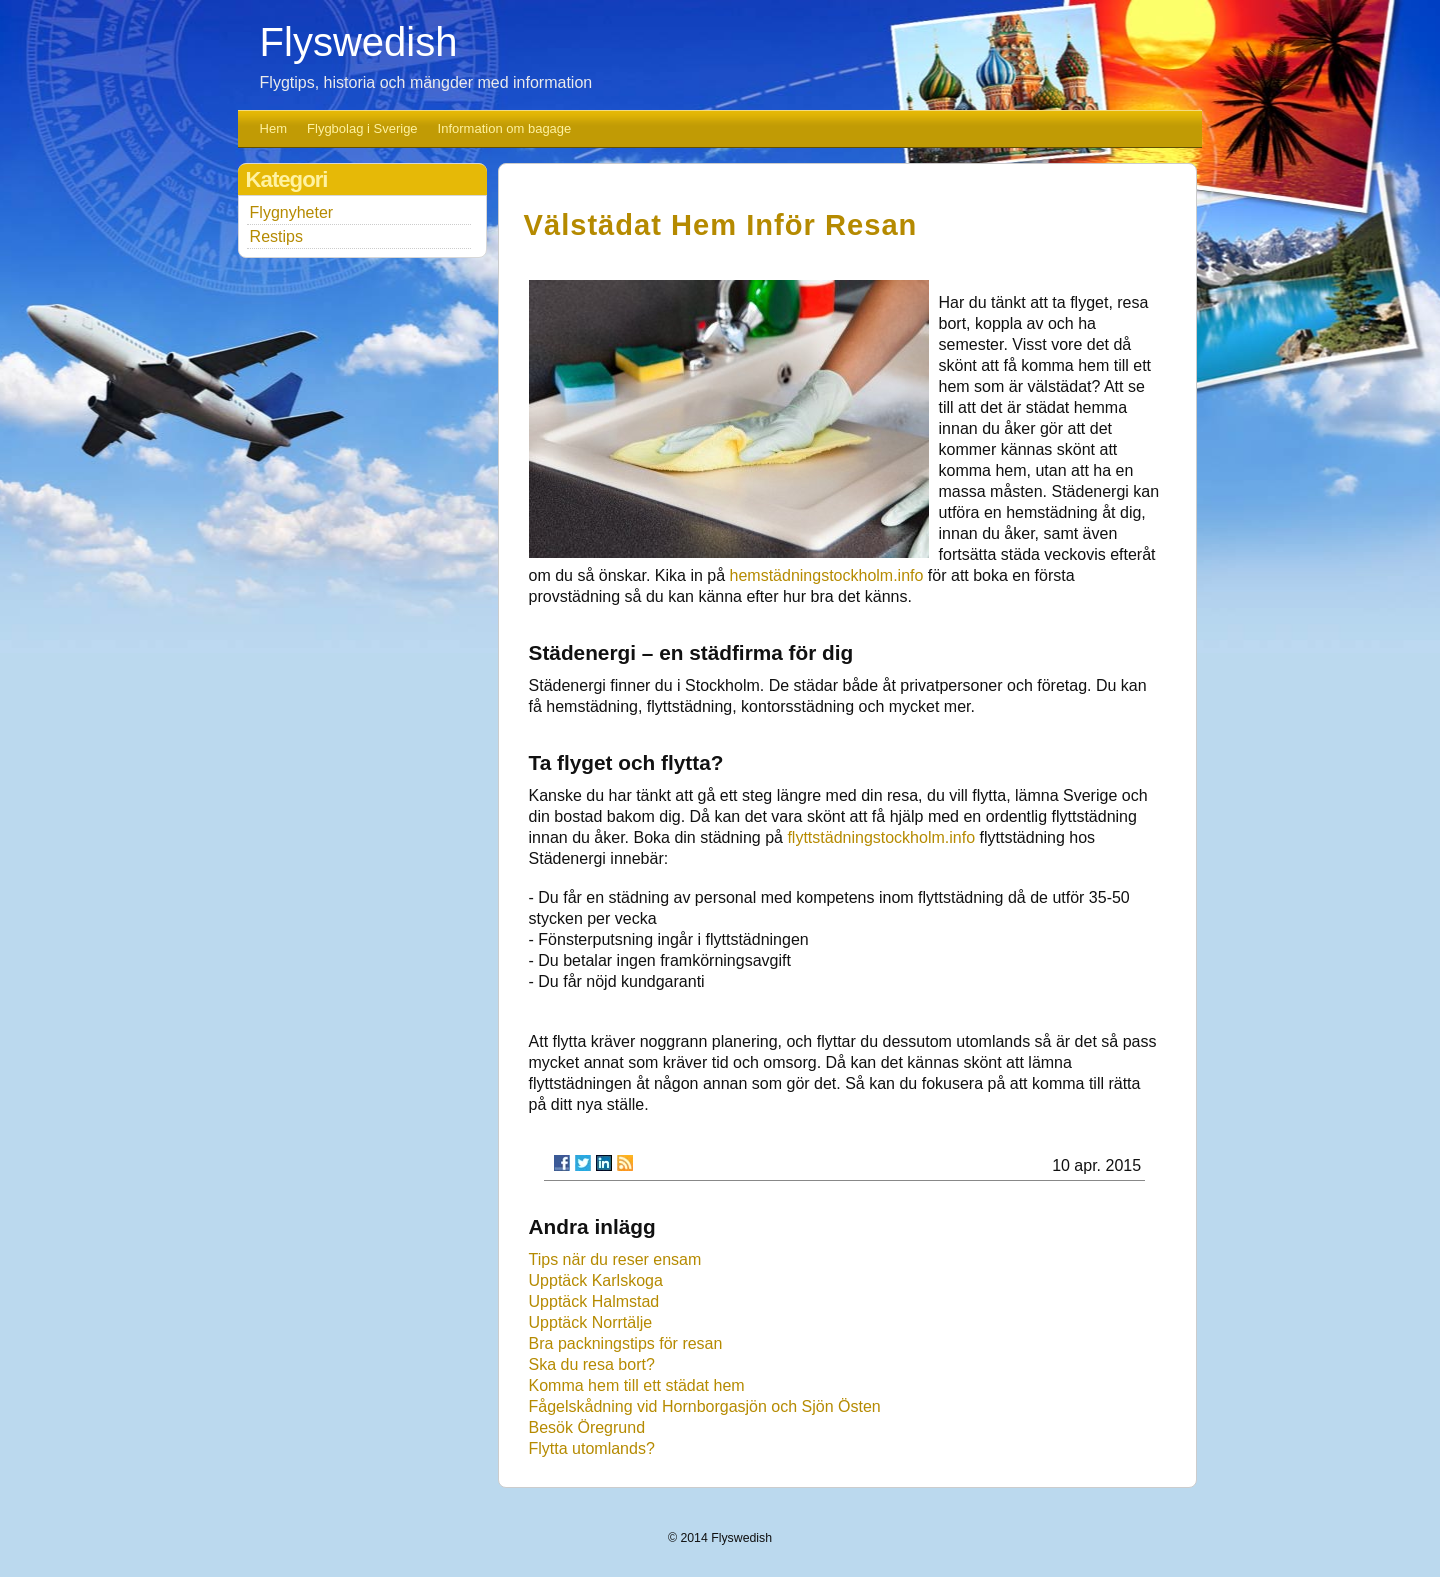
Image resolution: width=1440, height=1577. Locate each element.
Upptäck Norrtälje (591, 1322)
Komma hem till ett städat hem (637, 1385)
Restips (276, 236)
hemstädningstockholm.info (827, 575)
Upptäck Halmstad (594, 1301)
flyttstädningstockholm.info (881, 837)
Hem (273, 128)
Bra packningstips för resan (626, 1343)
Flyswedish (359, 42)
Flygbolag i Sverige (362, 128)
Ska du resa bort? (592, 1364)
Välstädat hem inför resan (721, 225)
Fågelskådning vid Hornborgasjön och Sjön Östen (705, 1406)
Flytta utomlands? (592, 1448)
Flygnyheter (292, 212)
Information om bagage (505, 128)
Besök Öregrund (587, 1427)
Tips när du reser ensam (615, 1259)
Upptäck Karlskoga (596, 1280)
